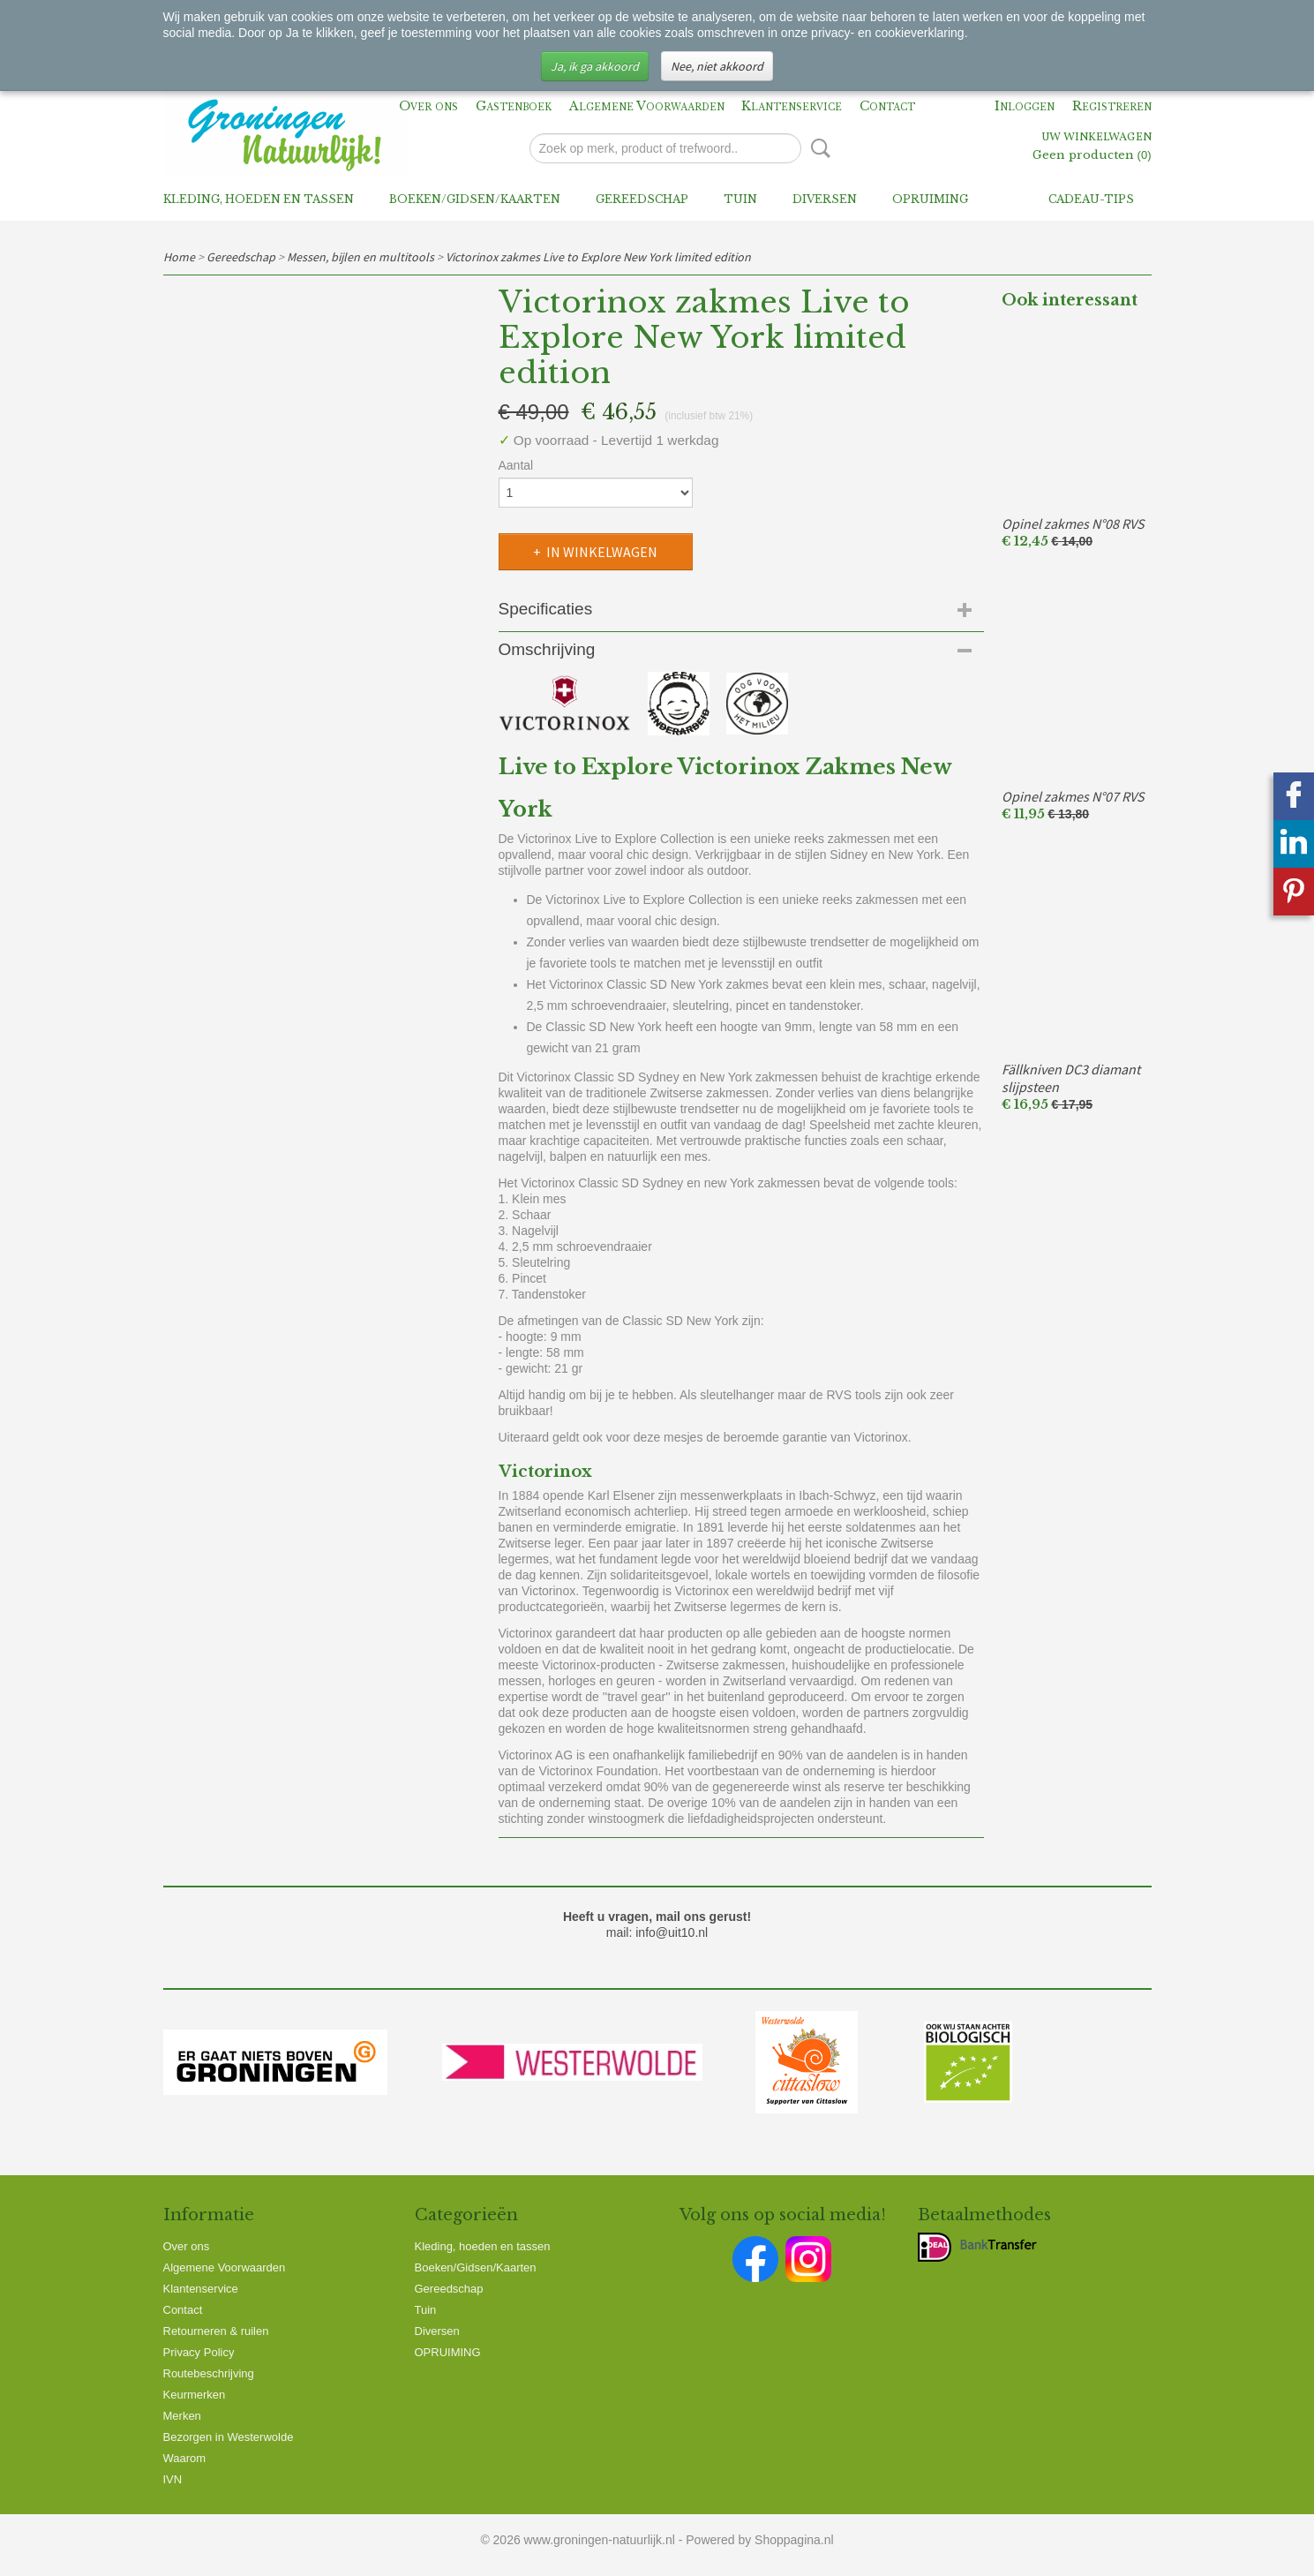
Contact (887, 106)
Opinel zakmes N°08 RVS (1073, 523)
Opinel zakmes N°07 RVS (1073, 796)
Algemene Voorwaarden (647, 106)
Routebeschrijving (208, 2373)
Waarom (184, 2458)
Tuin (740, 199)
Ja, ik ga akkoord (595, 66)
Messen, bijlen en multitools (360, 257)
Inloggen (1025, 106)
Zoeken (817, 148)
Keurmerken (194, 2394)
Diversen (824, 199)
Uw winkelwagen (1096, 138)
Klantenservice (791, 106)
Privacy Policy (199, 2352)
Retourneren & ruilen (216, 2331)
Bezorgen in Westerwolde (228, 2437)
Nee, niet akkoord (717, 66)
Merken (182, 2415)
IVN (173, 2479)
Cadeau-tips (1091, 199)
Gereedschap (642, 199)
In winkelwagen (601, 552)
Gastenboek (514, 106)
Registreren (1112, 106)
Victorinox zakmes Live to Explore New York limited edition (598, 257)
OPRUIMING (930, 199)
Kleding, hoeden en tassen (258, 199)
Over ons (428, 106)
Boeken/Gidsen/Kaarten (474, 199)
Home (179, 257)
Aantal (516, 465)
